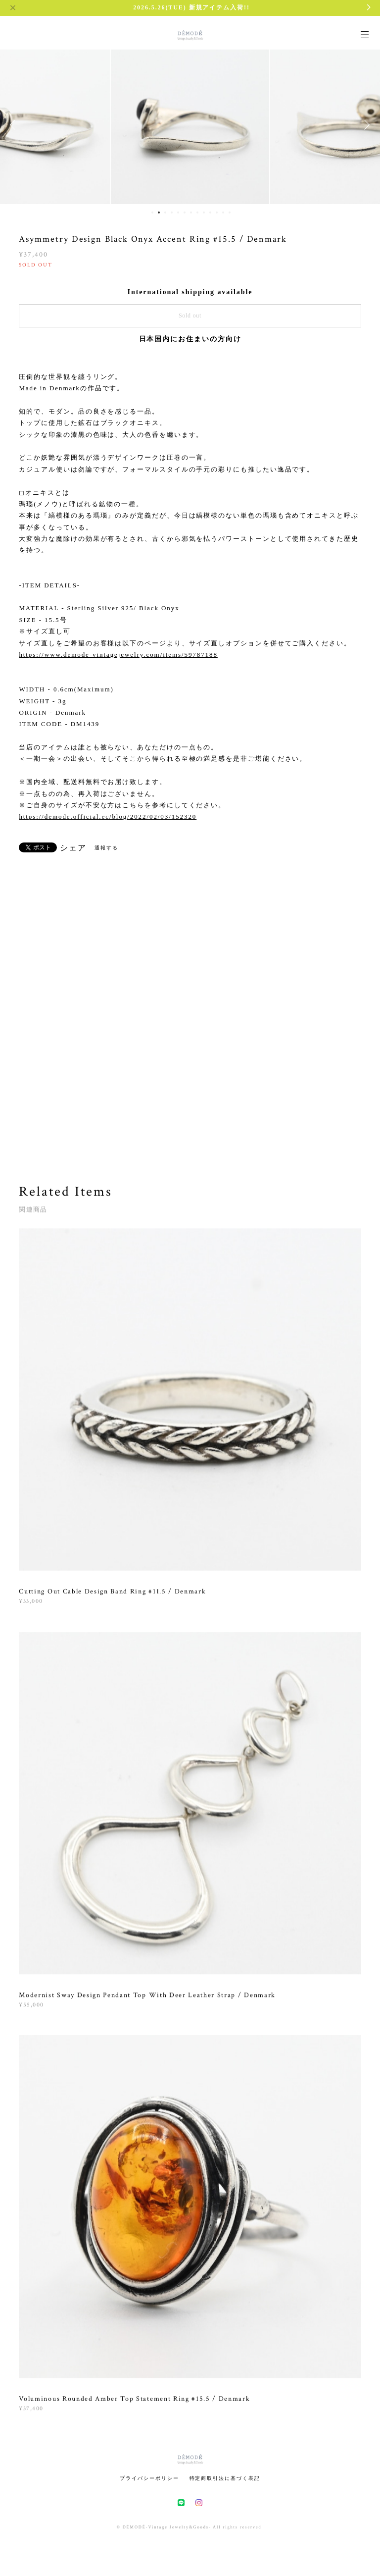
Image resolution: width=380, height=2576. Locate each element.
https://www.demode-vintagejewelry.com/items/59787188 (118, 654)
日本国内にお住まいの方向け (190, 339)
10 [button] (210, 212)
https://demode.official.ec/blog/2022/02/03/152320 (107, 816)
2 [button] (159, 212)
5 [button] (178, 212)
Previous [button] (15, 125)
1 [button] (152, 212)
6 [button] (185, 212)
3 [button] (165, 212)
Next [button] (365, 125)
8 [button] (197, 212)
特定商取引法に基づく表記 (225, 2478)
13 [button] (230, 212)
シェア (73, 848)
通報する (106, 847)
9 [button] (204, 212)
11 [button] (217, 212)
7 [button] (191, 212)
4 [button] (172, 212)
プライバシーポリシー (149, 2478)
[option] (190, 125)
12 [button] (223, 212)
